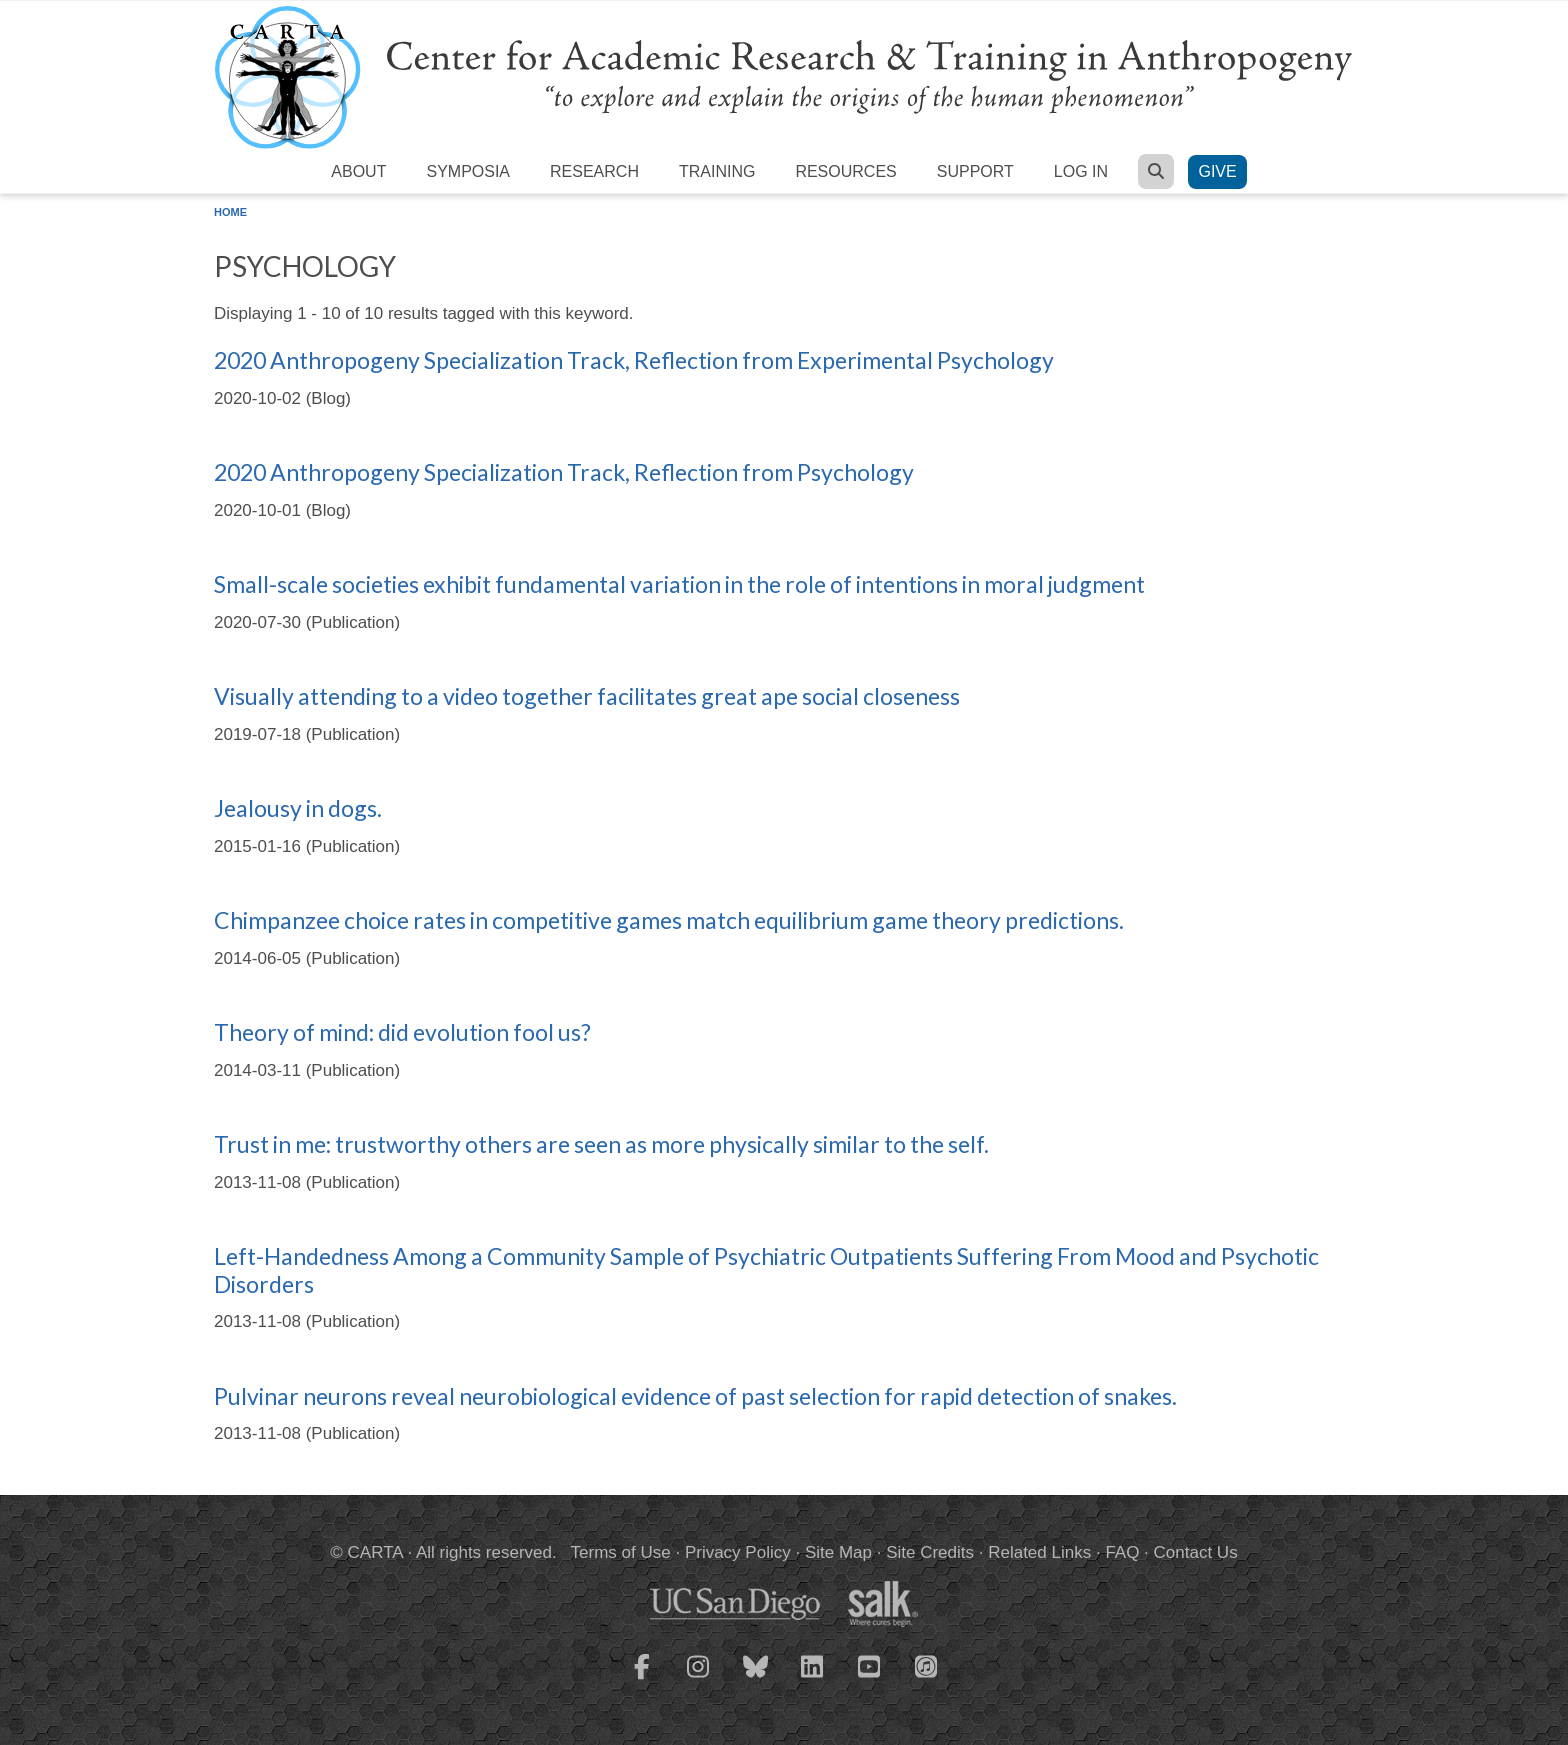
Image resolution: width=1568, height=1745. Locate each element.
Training (717, 171)
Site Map (838, 1552)
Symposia (468, 171)
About (358, 171)
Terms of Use (621, 1552)
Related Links (1039, 1552)
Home (230, 212)
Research (594, 171)
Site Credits (930, 1552)
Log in (1081, 171)
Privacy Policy (738, 1552)
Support (975, 171)
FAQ (1122, 1552)
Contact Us (1196, 1552)
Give (1217, 171)
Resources (845, 171)
